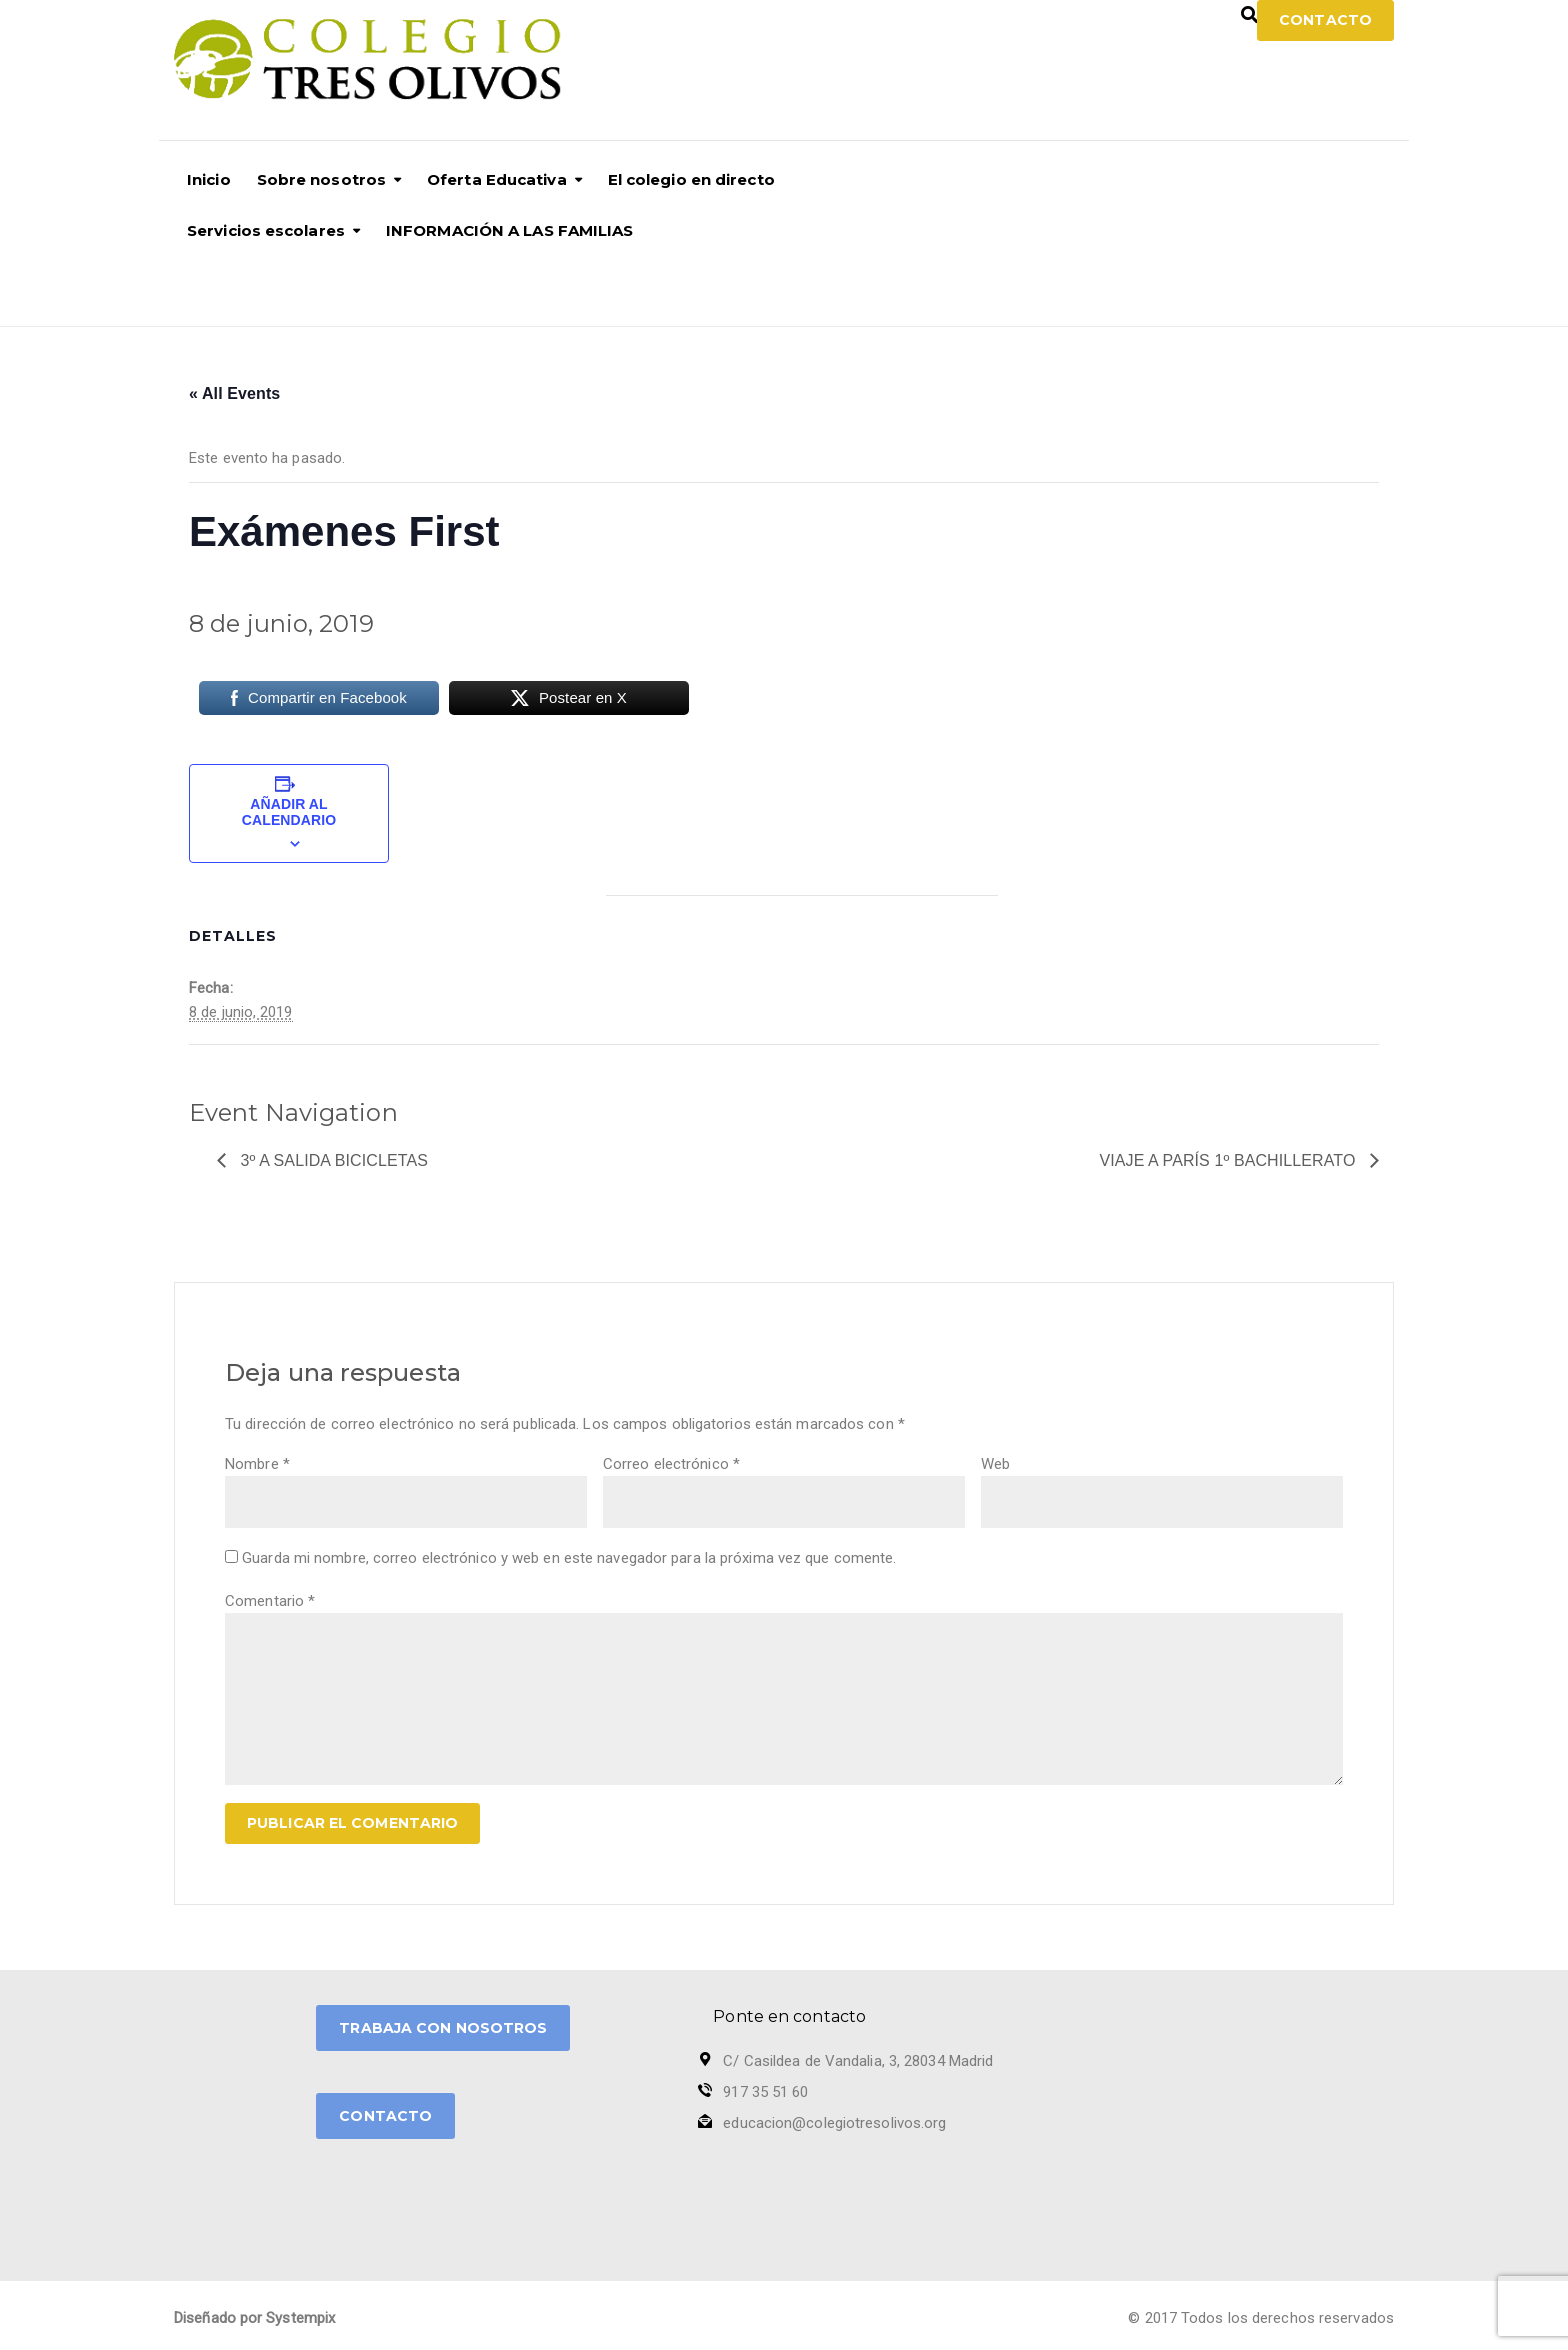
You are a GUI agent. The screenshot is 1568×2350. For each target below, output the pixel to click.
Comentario (270, 1601)
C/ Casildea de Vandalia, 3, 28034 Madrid (858, 2061)
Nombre (257, 1464)
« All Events (234, 393)
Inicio (209, 179)
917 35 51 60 (765, 2092)
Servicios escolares (266, 230)
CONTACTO (385, 2116)
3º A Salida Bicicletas (332, 1160)
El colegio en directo (691, 179)
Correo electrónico (671, 1464)
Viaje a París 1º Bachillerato (1230, 1160)
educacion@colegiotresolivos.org (834, 2123)
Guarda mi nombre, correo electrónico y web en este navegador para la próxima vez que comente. (569, 1558)
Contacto (1325, 20)
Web (995, 1464)
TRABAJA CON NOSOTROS (443, 2028)
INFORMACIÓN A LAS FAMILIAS (510, 230)
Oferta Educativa (497, 179)
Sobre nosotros (321, 179)
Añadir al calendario (289, 812)
